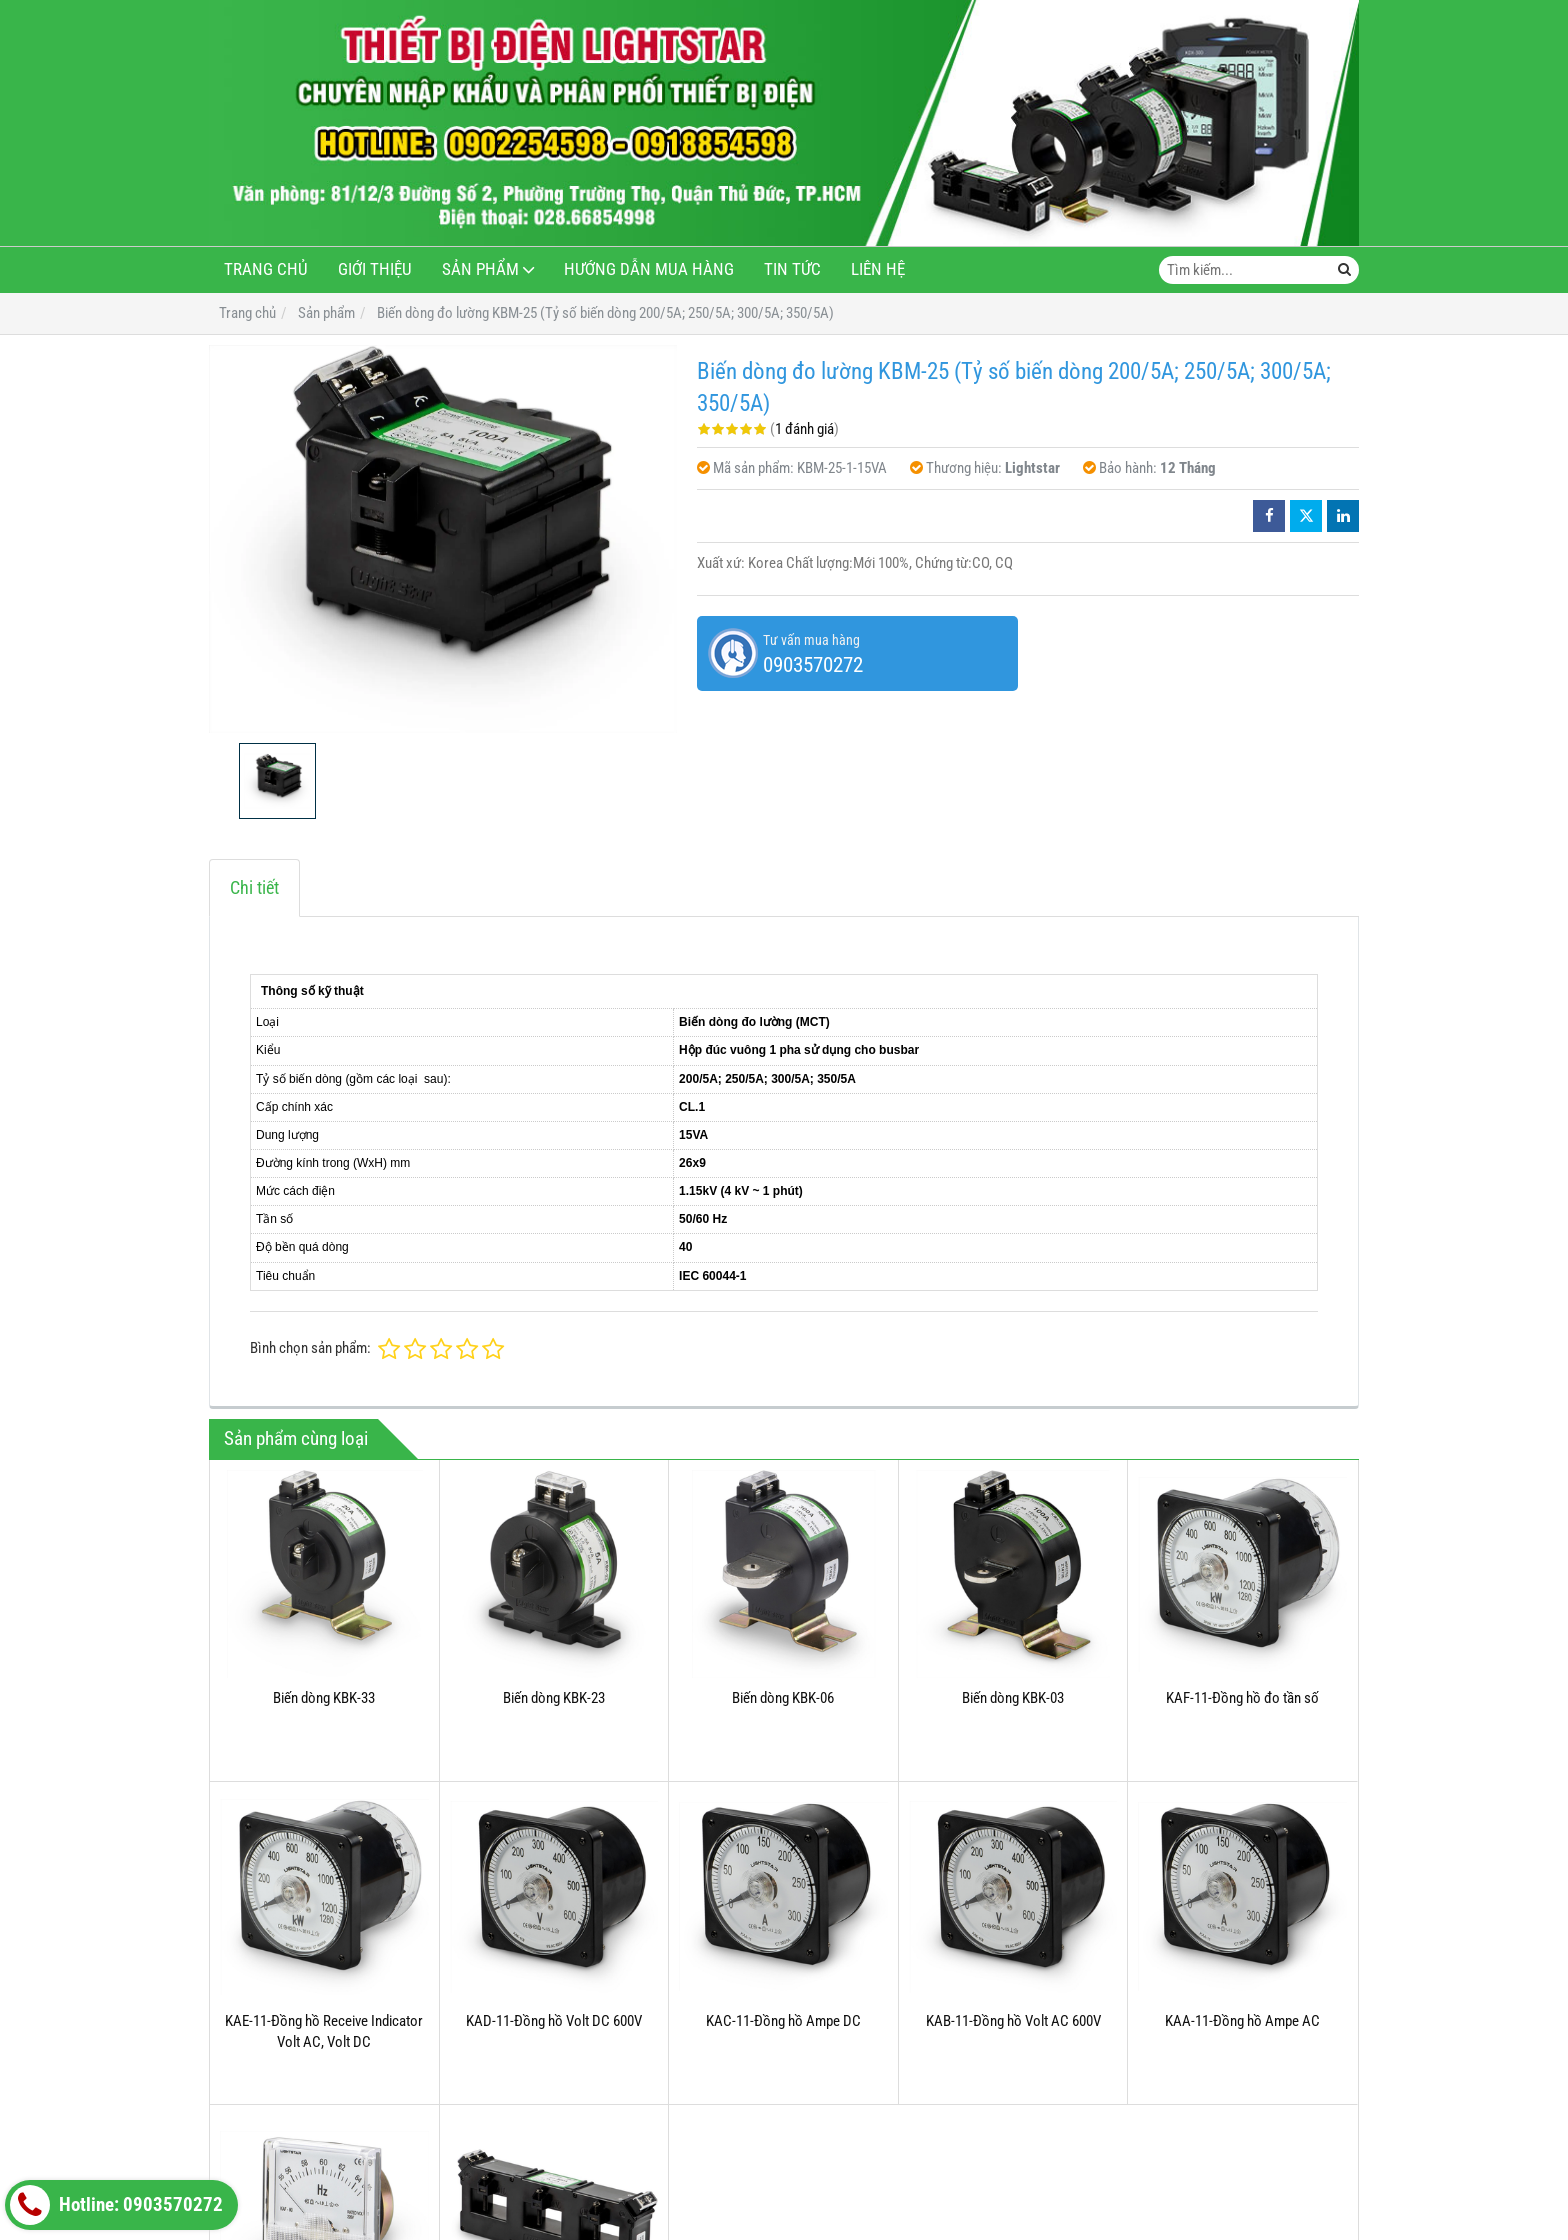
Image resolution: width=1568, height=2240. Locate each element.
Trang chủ (266, 269)
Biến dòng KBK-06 (783, 1698)
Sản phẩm (480, 269)
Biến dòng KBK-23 (554, 1698)
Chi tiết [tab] (254, 887)
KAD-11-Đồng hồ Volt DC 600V (554, 2021)
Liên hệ (878, 269)
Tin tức (792, 269)
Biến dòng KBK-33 (324, 1698)
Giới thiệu (375, 269)
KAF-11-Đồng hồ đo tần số (1242, 1698)
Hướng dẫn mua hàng (649, 269)
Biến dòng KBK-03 (1013, 1698)
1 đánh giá (804, 429)
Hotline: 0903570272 (116, 2205)
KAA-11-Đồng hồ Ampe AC (1242, 2021)
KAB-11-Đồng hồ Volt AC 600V (1013, 2021)
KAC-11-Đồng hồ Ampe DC (783, 2021)
